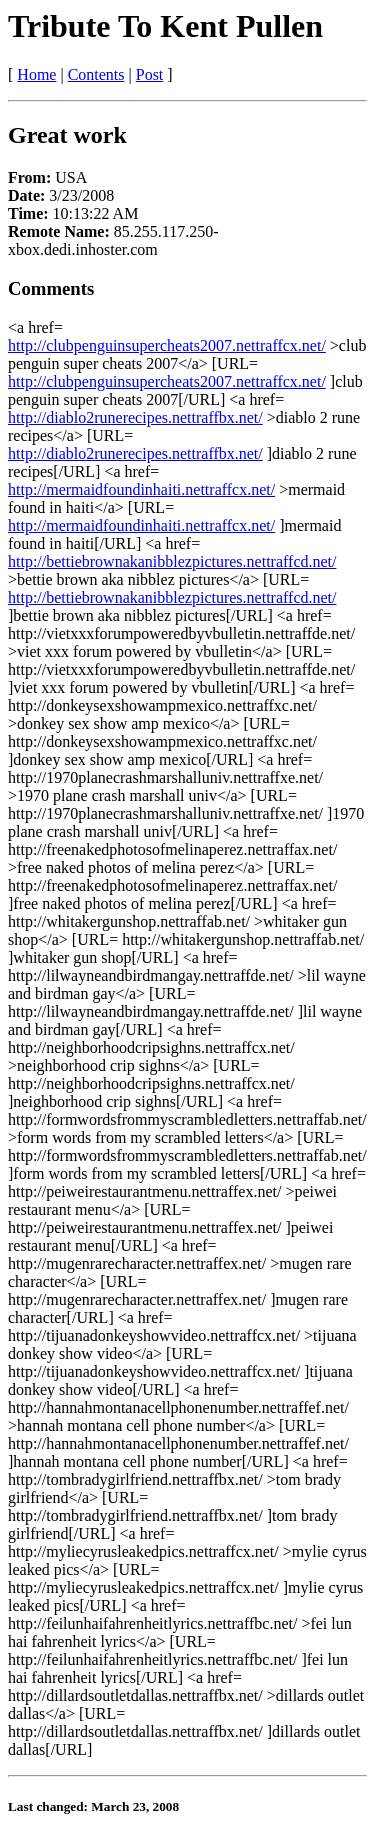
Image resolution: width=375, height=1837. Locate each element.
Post (150, 74)
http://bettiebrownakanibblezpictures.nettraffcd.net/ (172, 561)
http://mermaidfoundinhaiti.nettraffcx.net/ (141, 489)
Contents (96, 74)
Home (36, 74)
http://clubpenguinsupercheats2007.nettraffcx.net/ (167, 345)
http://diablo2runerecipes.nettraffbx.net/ (135, 417)
